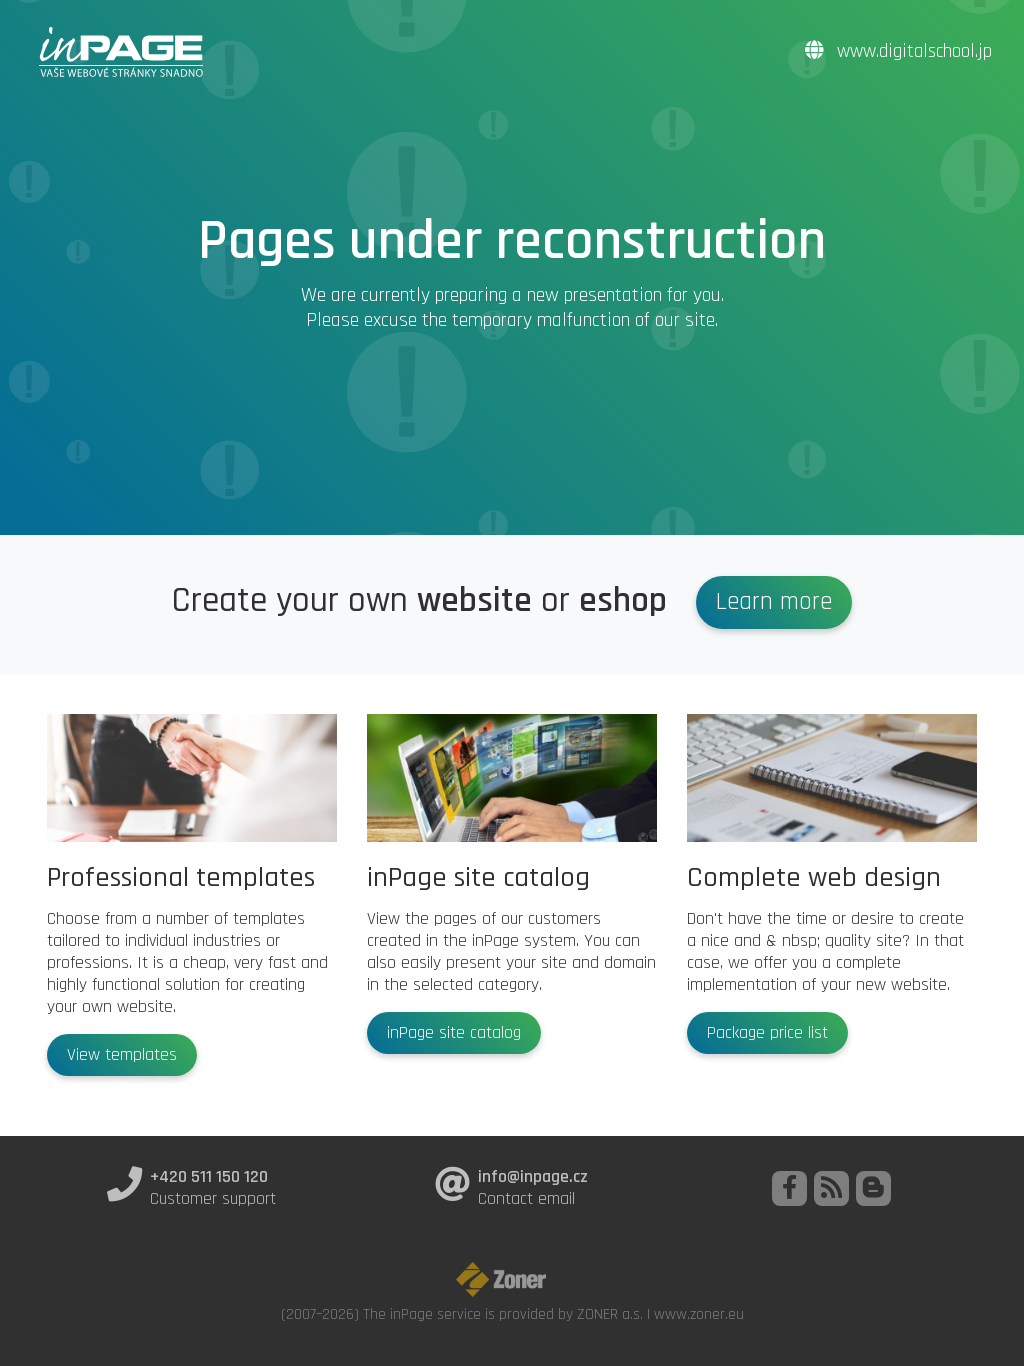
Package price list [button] (767, 1033)
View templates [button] (122, 1055)
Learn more (774, 602)
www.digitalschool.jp (898, 51)
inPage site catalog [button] (454, 1033)
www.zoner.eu (699, 1314)
